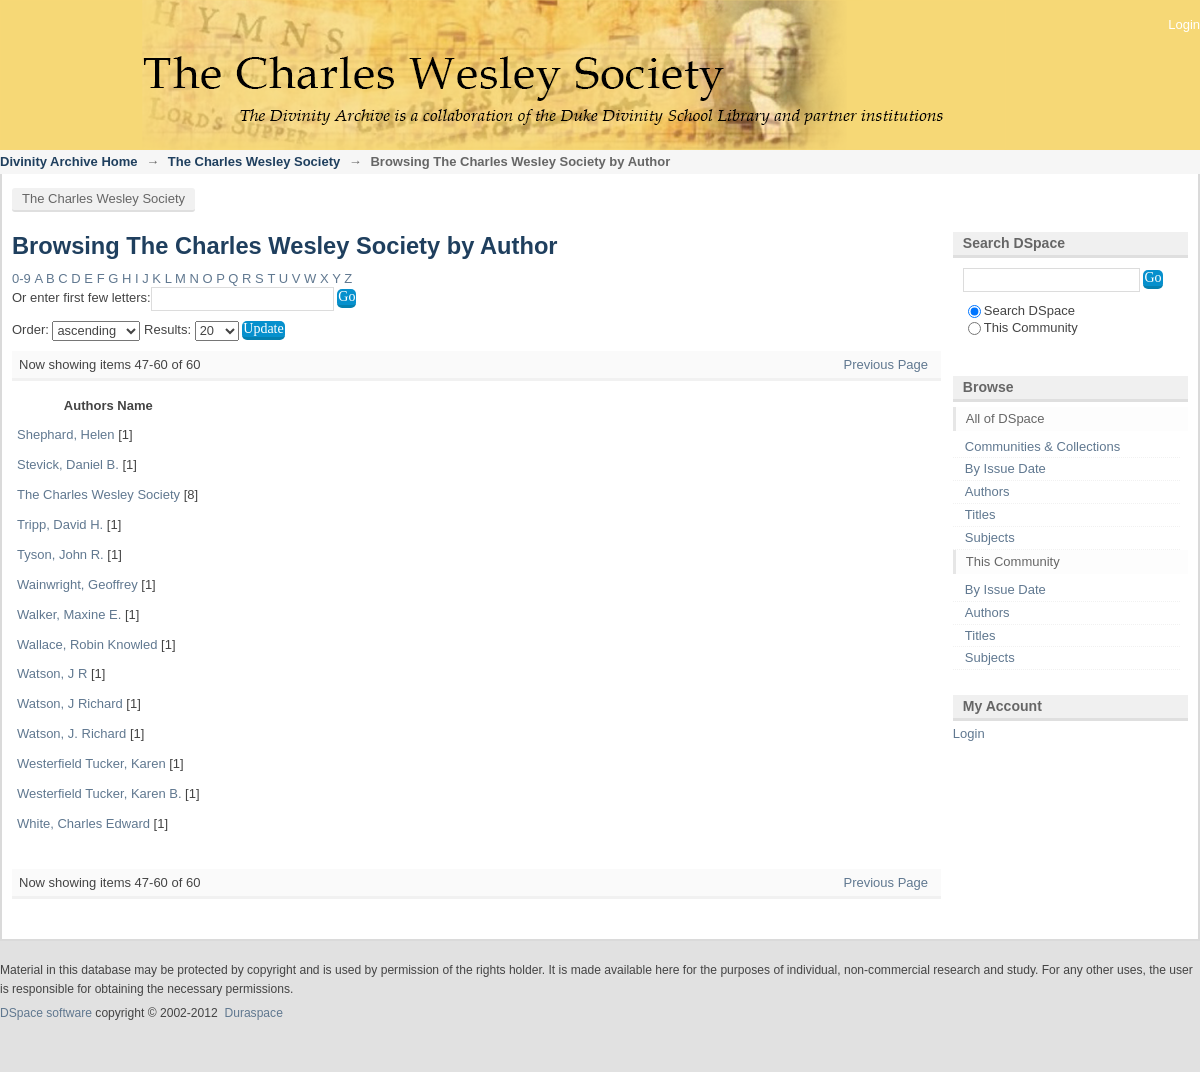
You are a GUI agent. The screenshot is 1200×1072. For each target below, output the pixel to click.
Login (1184, 24)
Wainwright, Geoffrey (77, 584)
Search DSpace (1021, 310)
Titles (980, 514)
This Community (1023, 327)
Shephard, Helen (66, 434)
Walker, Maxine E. (69, 614)
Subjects (990, 537)
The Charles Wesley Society (254, 161)
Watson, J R (52, 673)
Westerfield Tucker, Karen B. (99, 793)
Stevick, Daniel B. (68, 464)
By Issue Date (1005, 468)
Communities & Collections (1042, 446)
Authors (987, 491)
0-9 (21, 278)
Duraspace (253, 1013)
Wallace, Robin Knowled (87, 644)
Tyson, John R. (60, 554)
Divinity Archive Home (69, 161)
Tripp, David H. (60, 524)
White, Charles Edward (83, 823)
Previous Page (885, 364)
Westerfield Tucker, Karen (91, 763)
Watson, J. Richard (71, 733)
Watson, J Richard (70, 703)
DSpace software (46, 1013)
